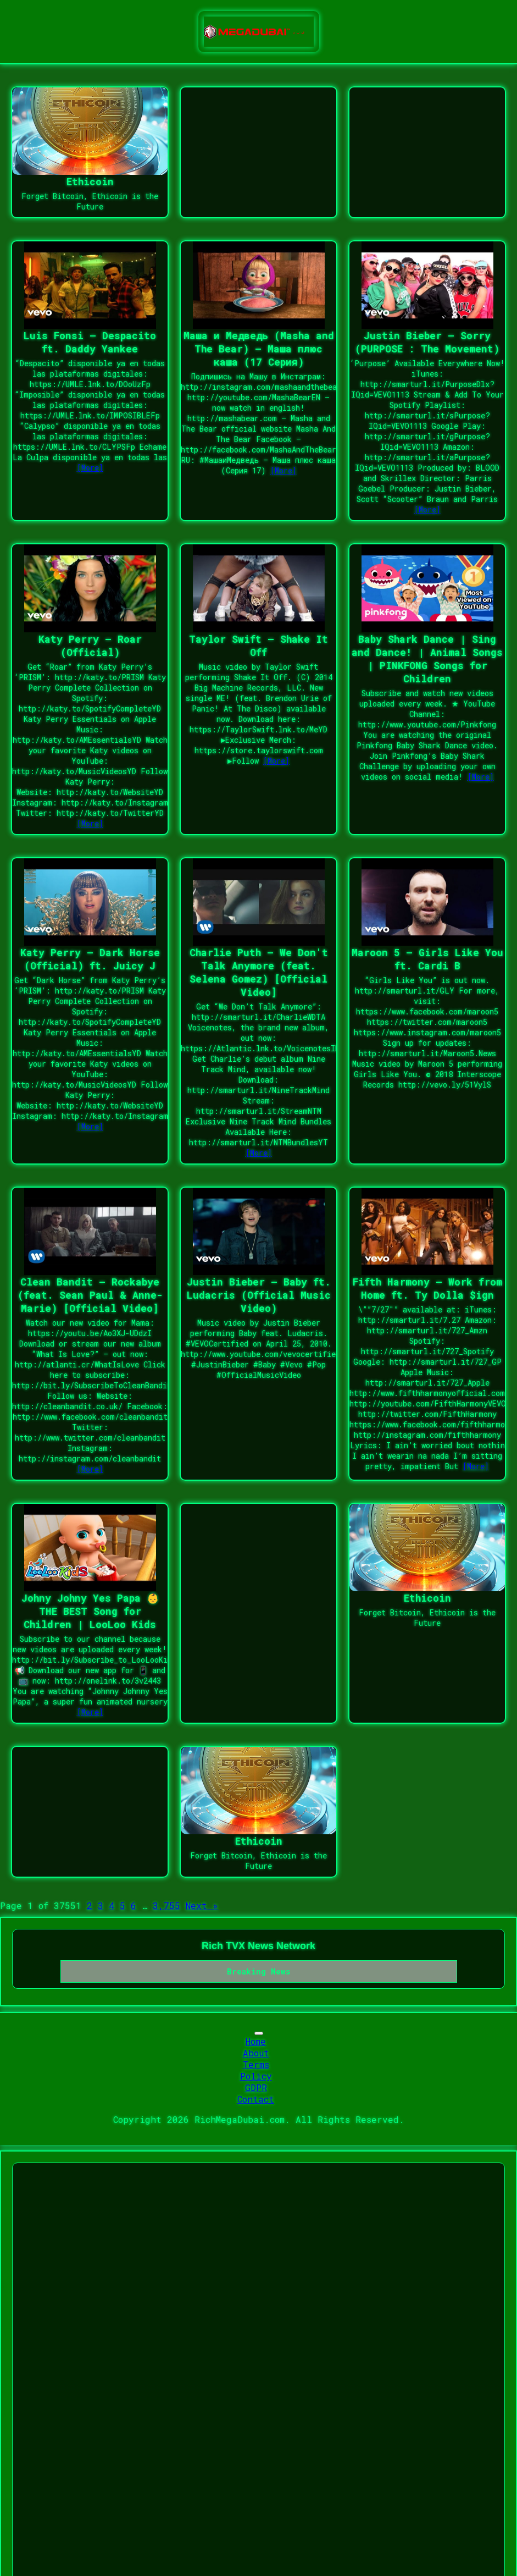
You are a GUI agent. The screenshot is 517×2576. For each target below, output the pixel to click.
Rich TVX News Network (258, 1945)
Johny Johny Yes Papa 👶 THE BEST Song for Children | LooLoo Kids (90, 1611)
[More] (90, 467)
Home (256, 2041)
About (256, 2053)
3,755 (166, 1905)
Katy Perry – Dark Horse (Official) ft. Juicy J (90, 959)
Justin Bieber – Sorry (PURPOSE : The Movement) (427, 342)
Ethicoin (90, 181)
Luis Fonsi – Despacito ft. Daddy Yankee (90, 342)
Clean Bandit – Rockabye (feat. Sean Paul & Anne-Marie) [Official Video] (90, 1295)
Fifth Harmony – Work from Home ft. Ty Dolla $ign (427, 1288)
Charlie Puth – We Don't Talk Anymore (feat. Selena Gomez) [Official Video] (259, 972)
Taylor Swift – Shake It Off (258, 645)
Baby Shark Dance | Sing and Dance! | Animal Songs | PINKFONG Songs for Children (427, 658)
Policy (256, 2076)
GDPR (256, 2087)
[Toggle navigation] (258, 2033)
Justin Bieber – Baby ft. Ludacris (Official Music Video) (259, 1295)
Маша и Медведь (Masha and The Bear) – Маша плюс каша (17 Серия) (259, 348)
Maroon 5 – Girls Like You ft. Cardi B (427, 959)
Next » (202, 1905)
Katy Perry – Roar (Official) (90, 645)
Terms (256, 2064)
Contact (255, 2099)
